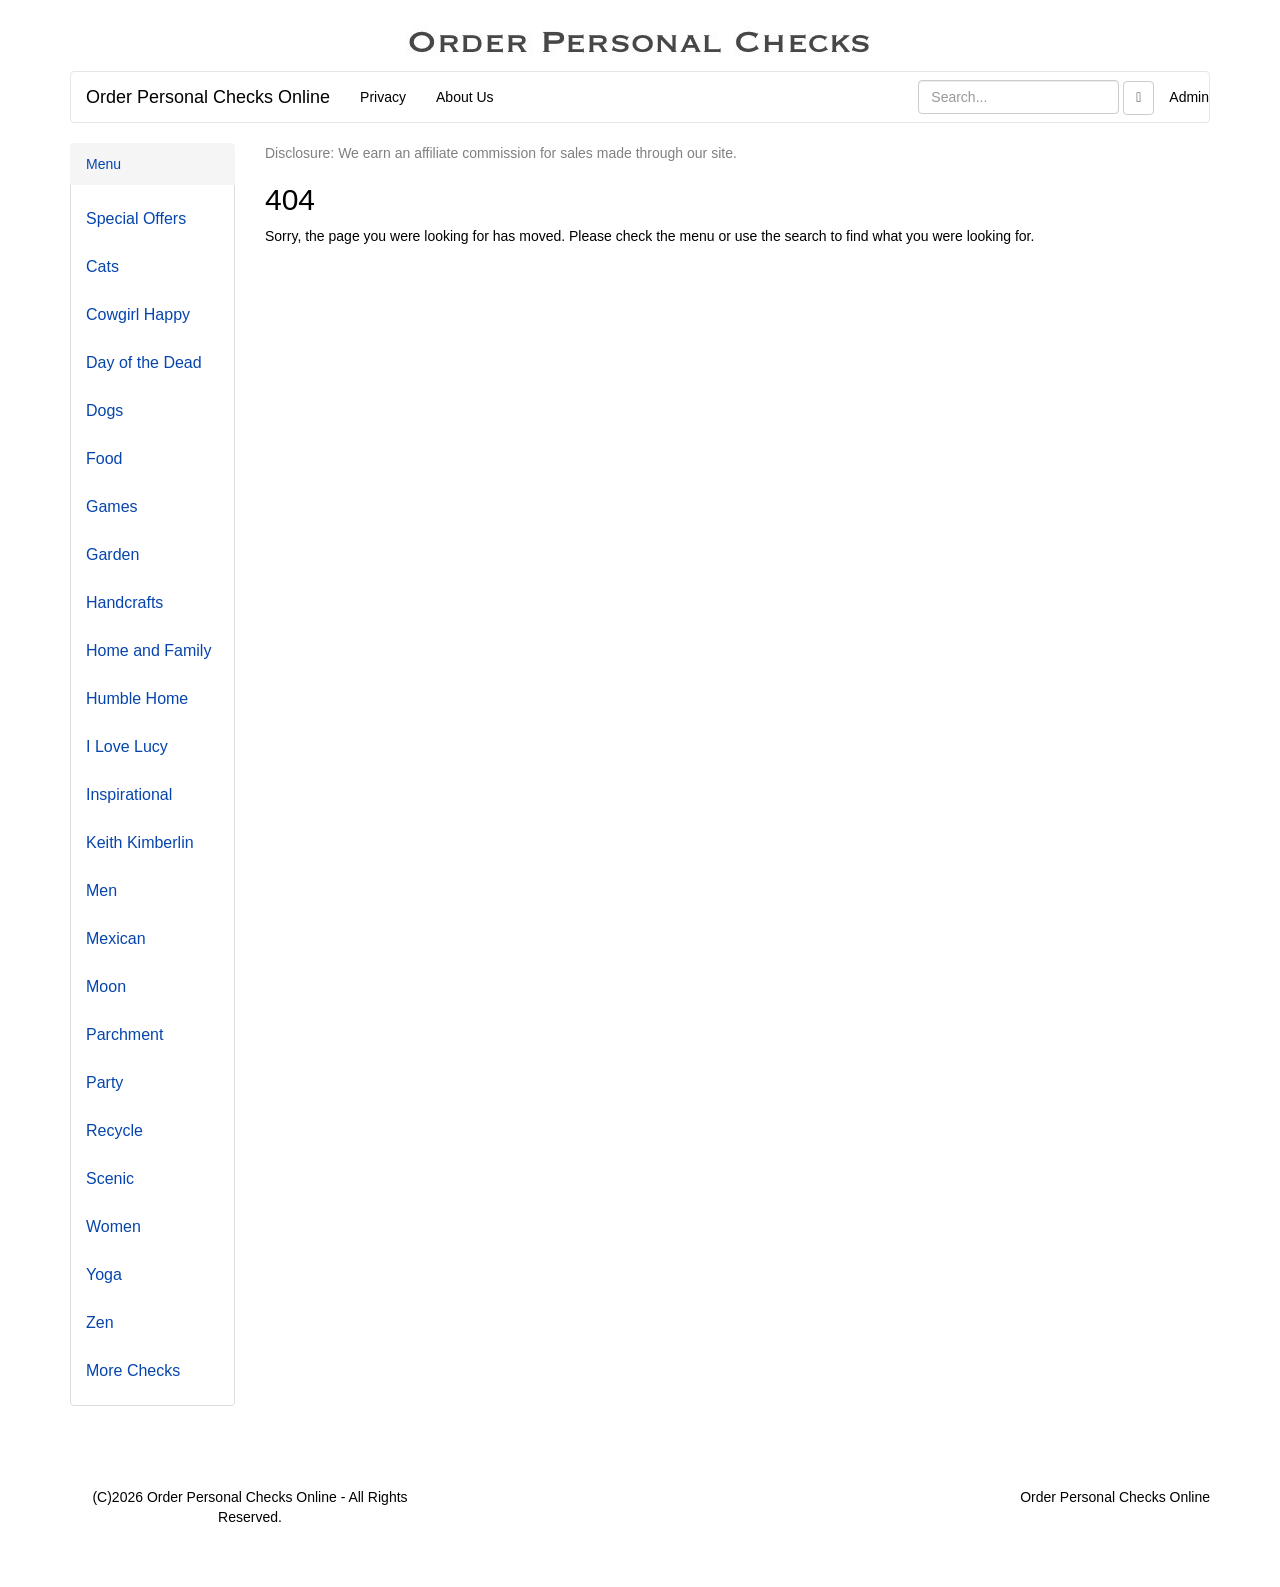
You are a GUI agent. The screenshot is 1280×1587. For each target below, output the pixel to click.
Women (113, 1226)
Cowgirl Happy (138, 314)
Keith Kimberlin (140, 842)
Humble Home (137, 698)
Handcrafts (124, 602)
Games (112, 506)
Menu (103, 164)
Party (104, 1082)
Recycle (114, 1130)
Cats (102, 266)
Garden (112, 554)
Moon (106, 986)
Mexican (116, 938)
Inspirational (129, 794)
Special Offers (136, 218)
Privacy (383, 97)
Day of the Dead (144, 362)
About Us (465, 97)
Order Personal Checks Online (208, 97)
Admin (1189, 97)
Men (101, 890)
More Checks (133, 1370)
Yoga (104, 1274)
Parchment (124, 1034)
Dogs (104, 410)
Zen (100, 1322)
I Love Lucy (127, 746)
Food (104, 458)
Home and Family (148, 650)
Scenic (110, 1178)
